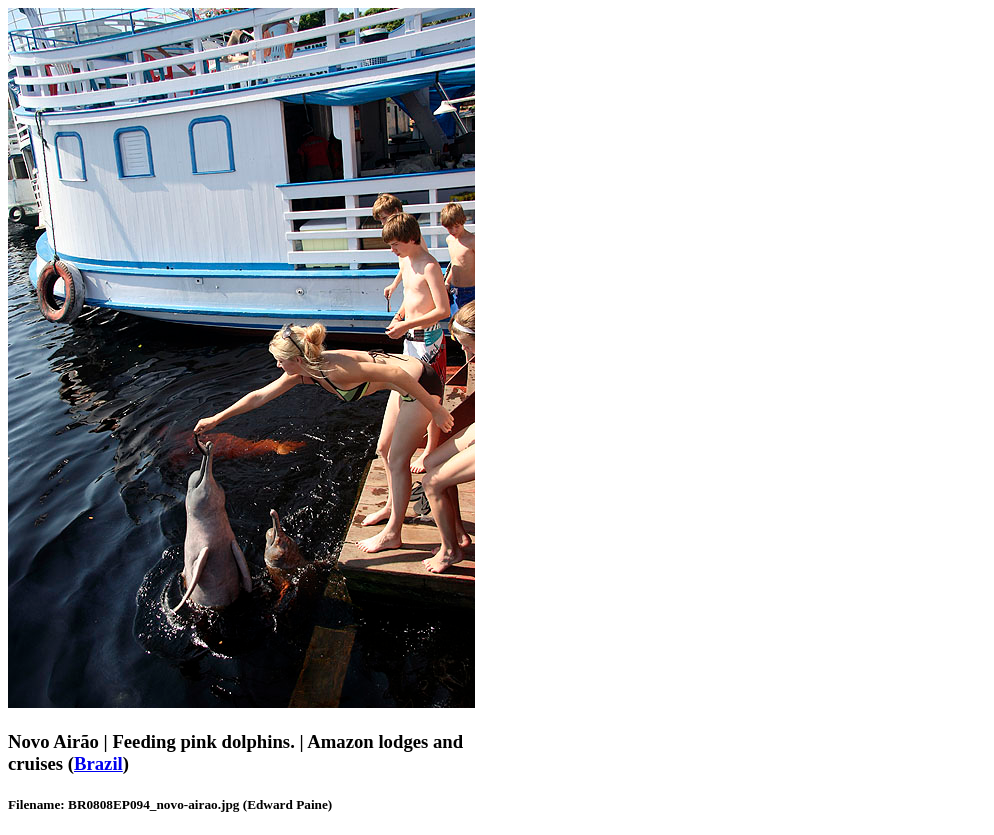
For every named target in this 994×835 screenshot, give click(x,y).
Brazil (98, 763)
